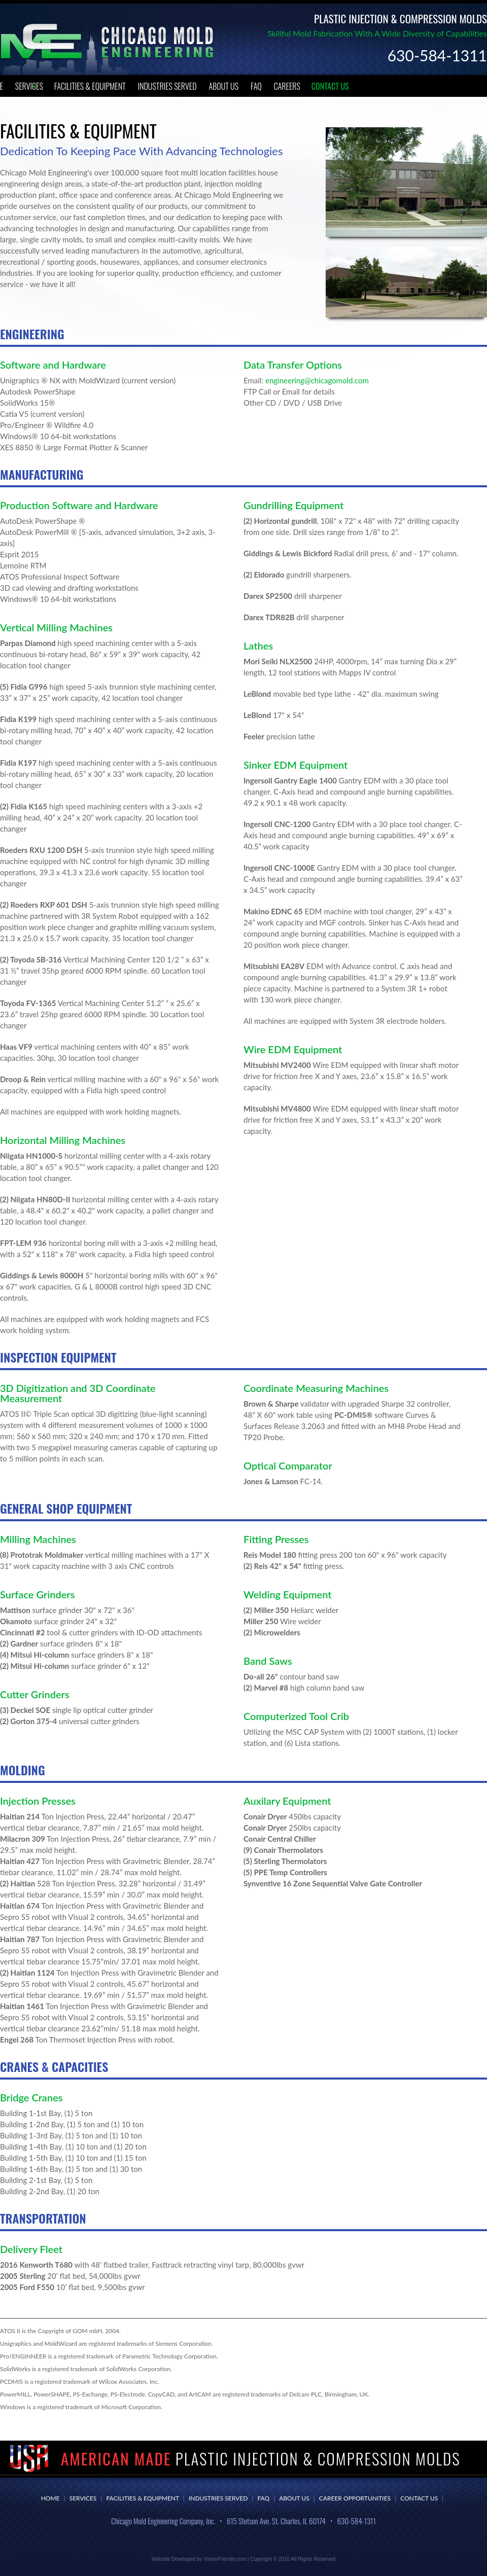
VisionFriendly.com (224, 2559)
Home (50, 2498)
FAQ (256, 86)
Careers (287, 86)
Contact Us (330, 86)
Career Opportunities (355, 2498)
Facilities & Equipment (90, 86)
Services (29, 86)
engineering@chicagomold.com (317, 380)
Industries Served (167, 86)
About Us (224, 86)
